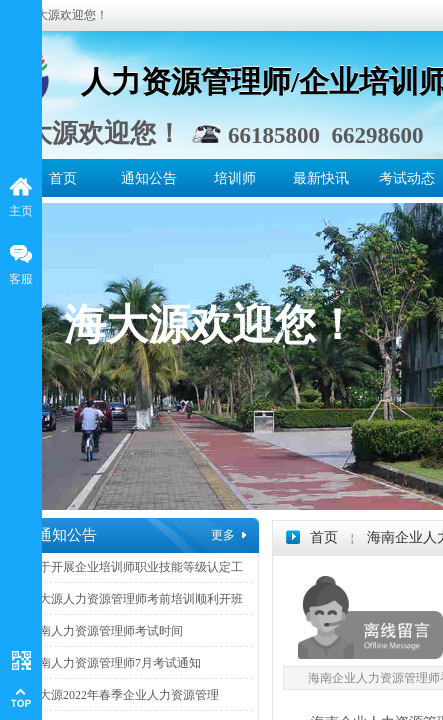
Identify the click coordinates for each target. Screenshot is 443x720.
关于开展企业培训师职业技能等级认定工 (135, 567)
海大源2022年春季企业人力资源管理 (123, 695)
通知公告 (149, 178)
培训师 (235, 178)
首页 (63, 178)
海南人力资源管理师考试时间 (105, 631)
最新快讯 (321, 178)
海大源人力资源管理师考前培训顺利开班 (135, 599)
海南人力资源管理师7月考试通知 (114, 663)
